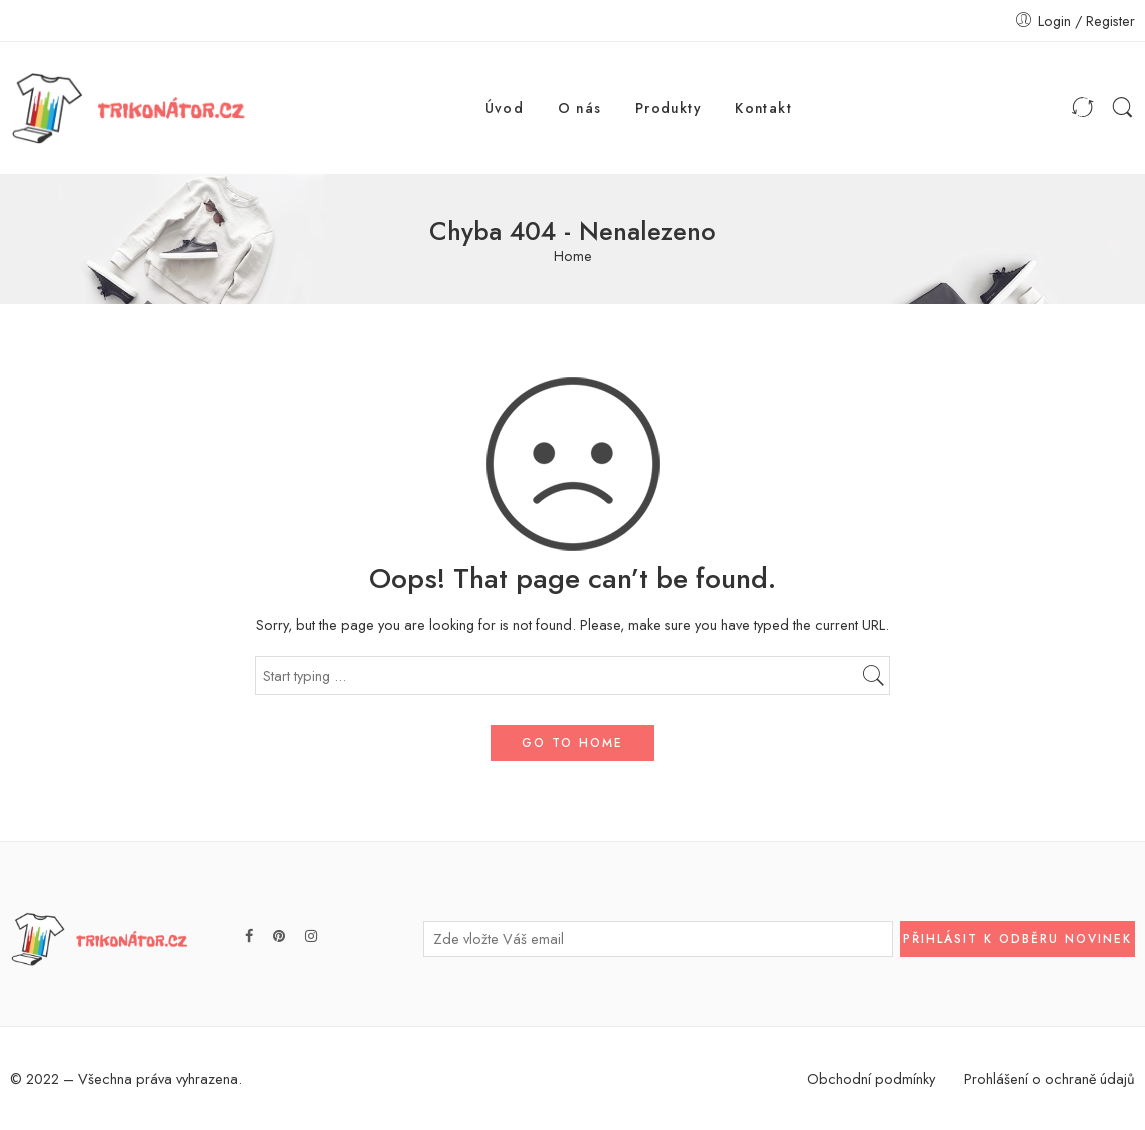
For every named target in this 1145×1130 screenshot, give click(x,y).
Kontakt (763, 108)
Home (573, 256)
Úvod (505, 108)
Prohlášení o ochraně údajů (1049, 1078)
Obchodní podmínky (871, 1078)
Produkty (668, 108)
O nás (580, 108)
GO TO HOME (572, 743)
